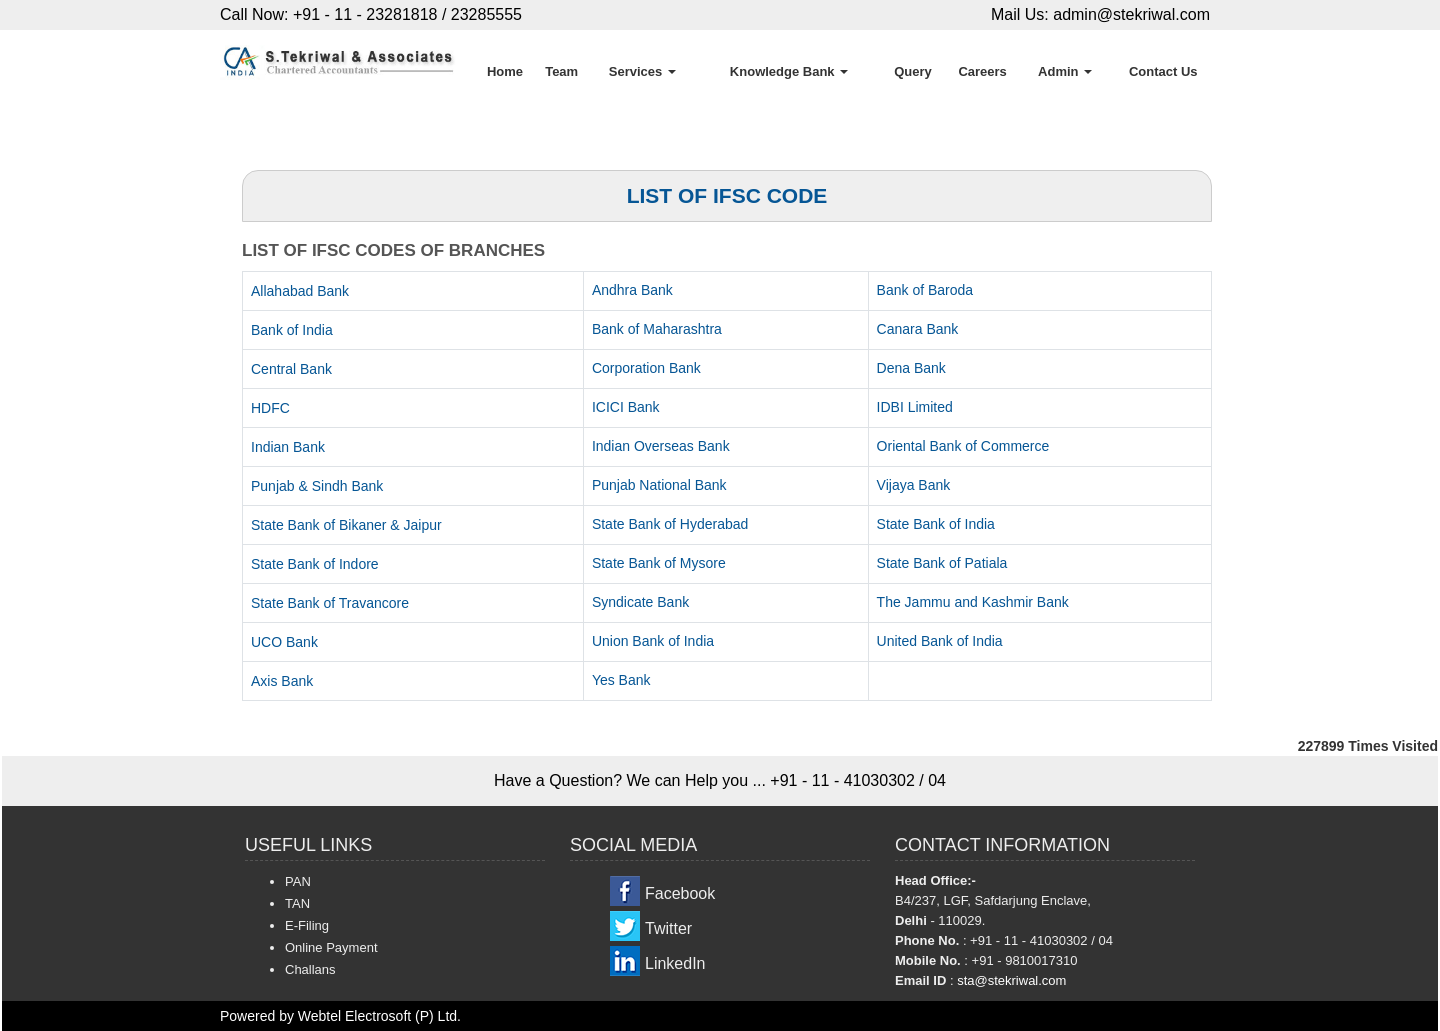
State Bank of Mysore (659, 563)
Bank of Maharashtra (657, 329)
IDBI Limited (915, 407)
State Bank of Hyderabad (670, 524)
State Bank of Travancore (330, 603)
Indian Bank (288, 447)
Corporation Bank (646, 368)
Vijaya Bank (914, 485)
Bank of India (292, 330)
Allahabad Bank (300, 291)
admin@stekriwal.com (1131, 14)
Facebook (680, 893)
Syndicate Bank (640, 602)
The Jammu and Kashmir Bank (973, 602)
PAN (298, 881)
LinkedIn (675, 963)
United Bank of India (940, 641)
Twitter (668, 928)
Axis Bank (282, 681)
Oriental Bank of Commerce (963, 446)
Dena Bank (911, 368)
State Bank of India (936, 524)
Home (505, 71)
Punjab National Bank (659, 485)
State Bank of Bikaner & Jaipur (346, 525)
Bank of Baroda (925, 290)
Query (913, 71)
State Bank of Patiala (942, 563)
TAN (297, 903)
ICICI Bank (626, 407)
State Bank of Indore (315, 564)
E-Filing (307, 925)
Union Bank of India (653, 641)
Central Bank (291, 369)
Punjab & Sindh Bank (317, 486)
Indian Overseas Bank (661, 446)
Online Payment (331, 947)
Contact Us (1163, 71)
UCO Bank (284, 642)
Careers (982, 71)
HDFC (270, 408)
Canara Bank (918, 329)
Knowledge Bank (789, 71)
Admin (1065, 71)
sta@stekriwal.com (1011, 980)
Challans (310, 969)
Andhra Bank (632, 290)
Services (642, 71)
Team (561, 71)
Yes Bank (621, 680)
